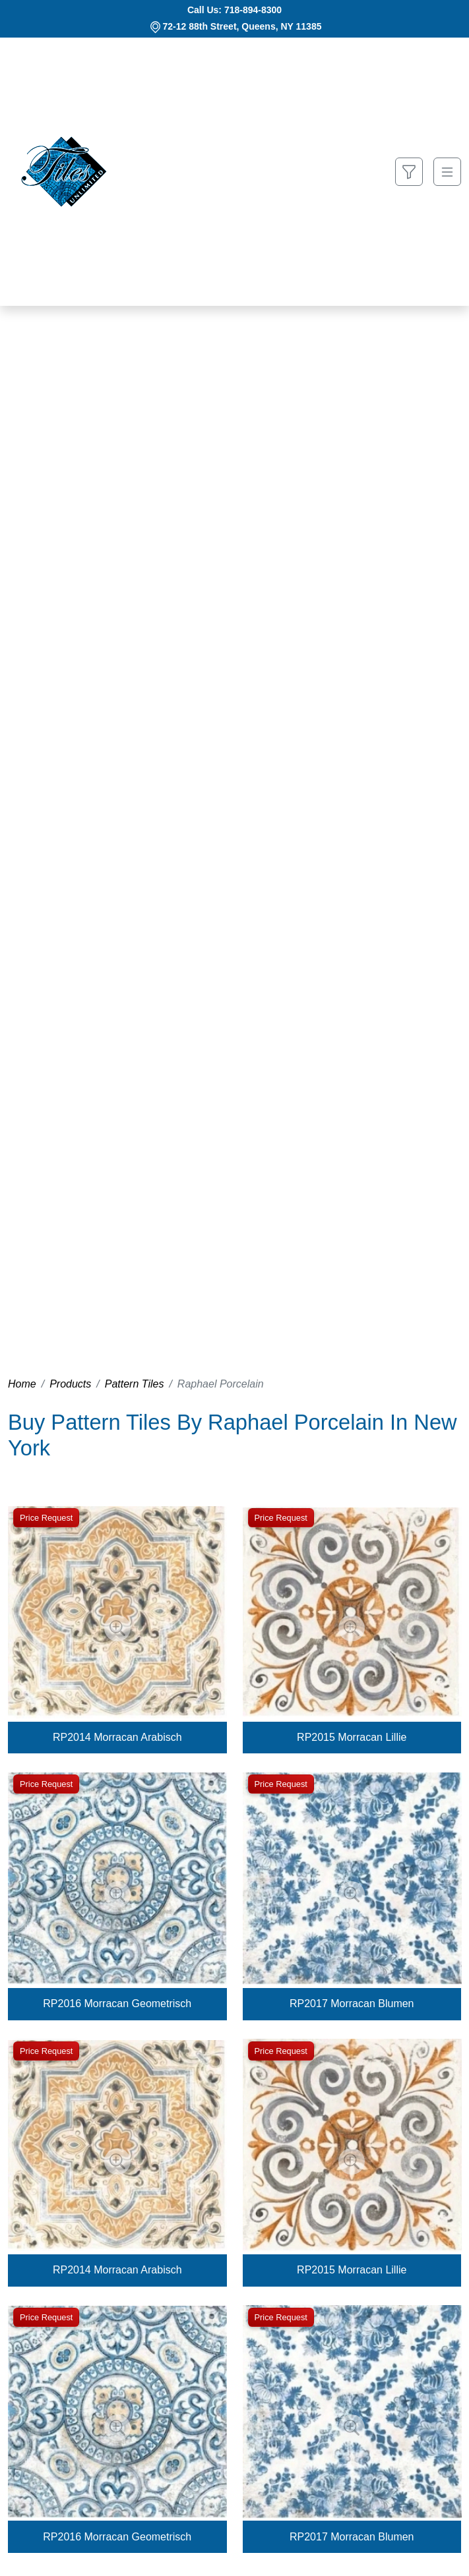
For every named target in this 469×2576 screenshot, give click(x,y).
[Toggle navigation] (447, 172)
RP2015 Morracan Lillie (351, 1737)
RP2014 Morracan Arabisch (117, 1737)
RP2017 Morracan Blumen (352, 2003)
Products (70, 1384)
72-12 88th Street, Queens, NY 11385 (242, 26)
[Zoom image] (117, 1628)
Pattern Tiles (134, 1384)
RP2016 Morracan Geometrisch (117, 2003)
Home (22, 1384)
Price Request (46, 1518)
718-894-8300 (253, 10)
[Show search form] (409, 172)
